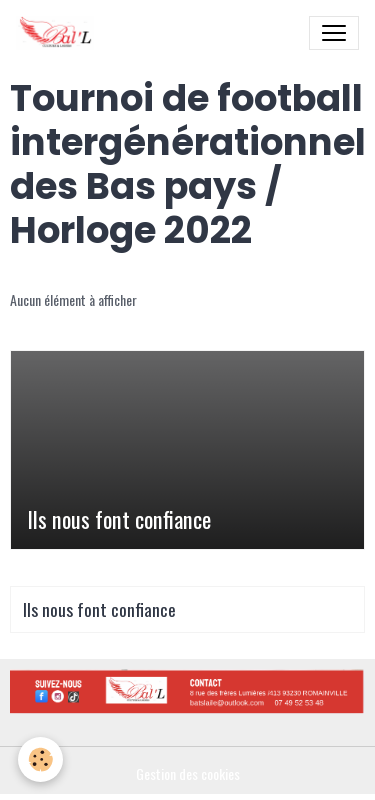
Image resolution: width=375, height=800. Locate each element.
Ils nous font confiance (119, 519)
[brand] (59, 33)
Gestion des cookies (188, 773)
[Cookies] (40, 759)
